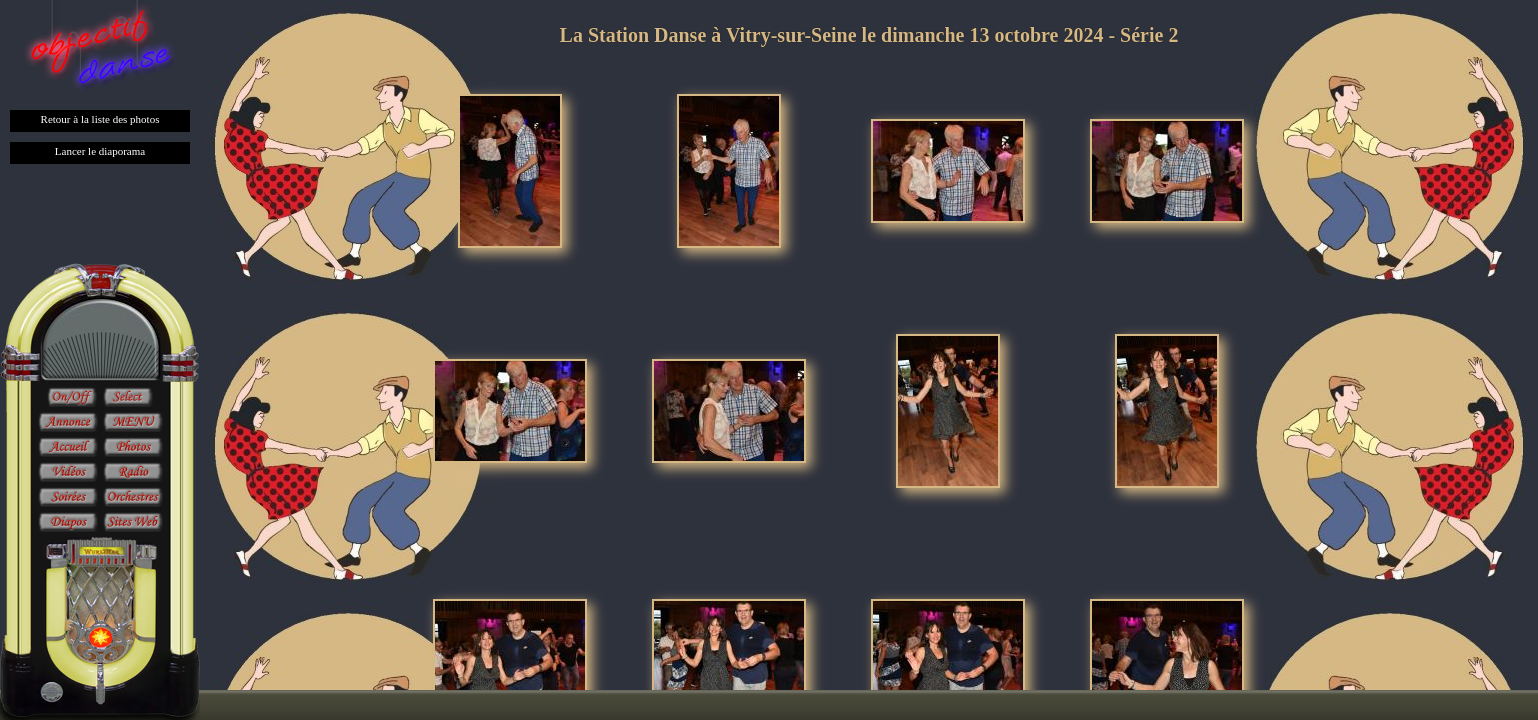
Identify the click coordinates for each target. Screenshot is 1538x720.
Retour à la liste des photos (100, 119)
